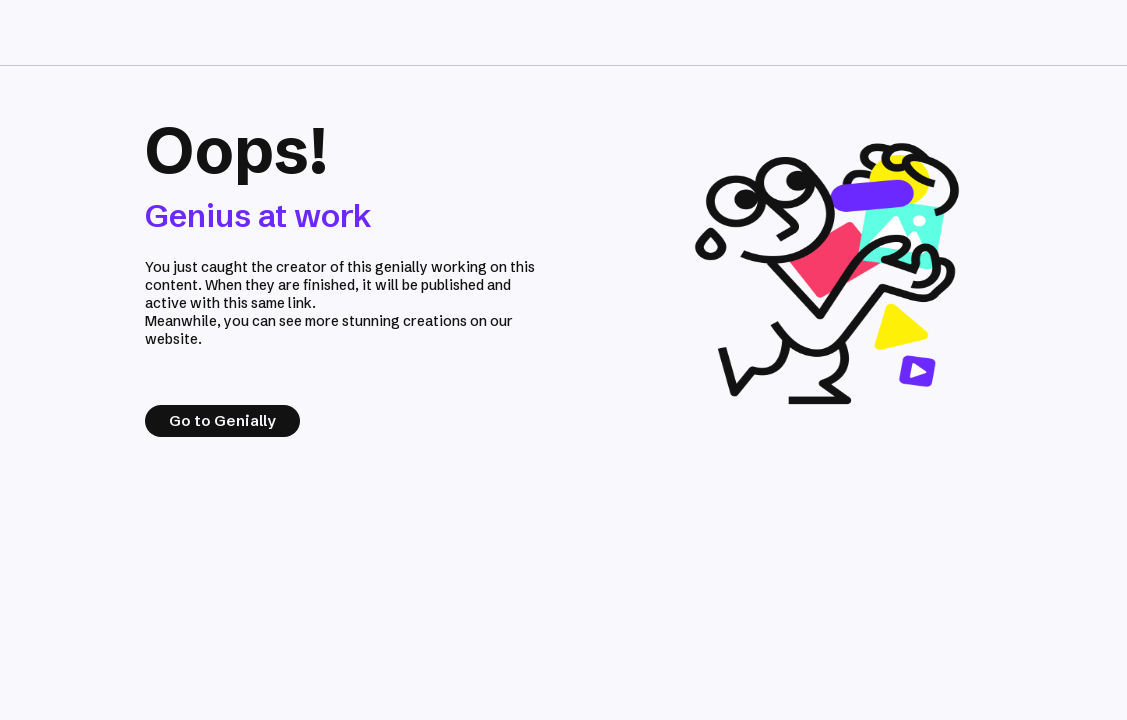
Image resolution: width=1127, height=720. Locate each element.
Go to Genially (222, 420)
